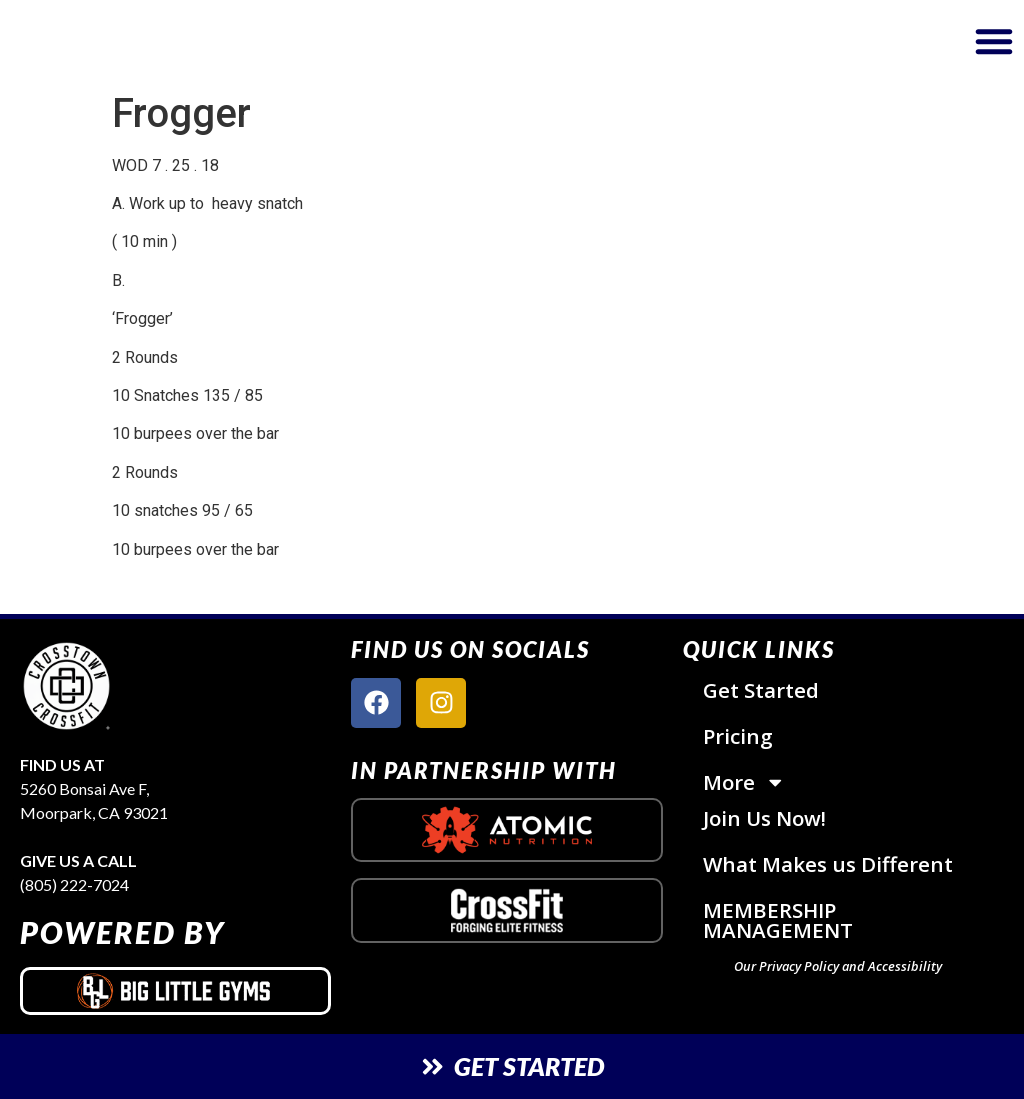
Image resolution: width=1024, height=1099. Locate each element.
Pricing (738, 736)
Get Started (761, 690)
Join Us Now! (765, 819)
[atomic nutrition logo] (506, 830)
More (744, 782)
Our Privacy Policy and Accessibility (838, 967)
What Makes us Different (828, 865)
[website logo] (179, 41)
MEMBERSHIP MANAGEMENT (778, 921)
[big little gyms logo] (175, 991)
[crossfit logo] (506, 910)
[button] (994, 41)
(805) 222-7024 (74, 884)
